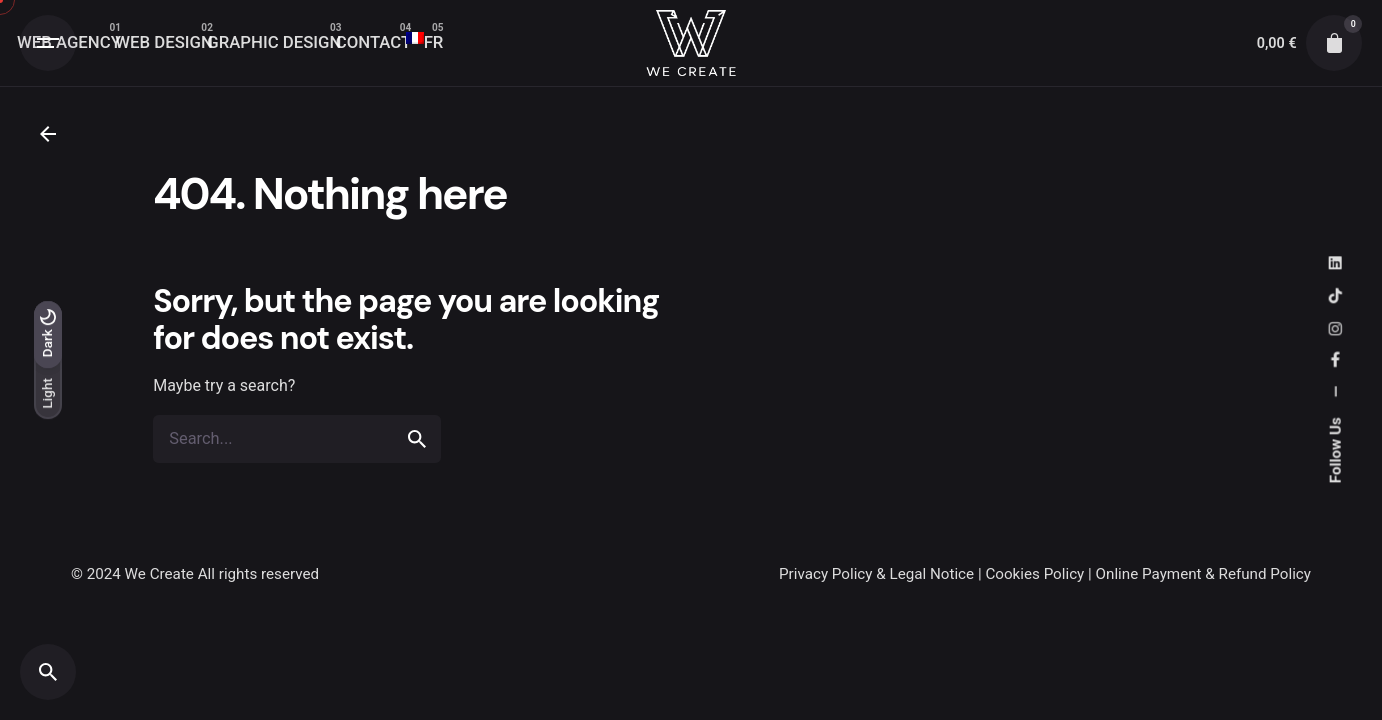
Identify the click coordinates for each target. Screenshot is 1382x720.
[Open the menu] (48, 43)
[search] (417, 454)
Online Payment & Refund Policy (1203, 574)
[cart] (1334, 43)
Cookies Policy (1034, 574)
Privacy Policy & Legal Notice (876, 574)
